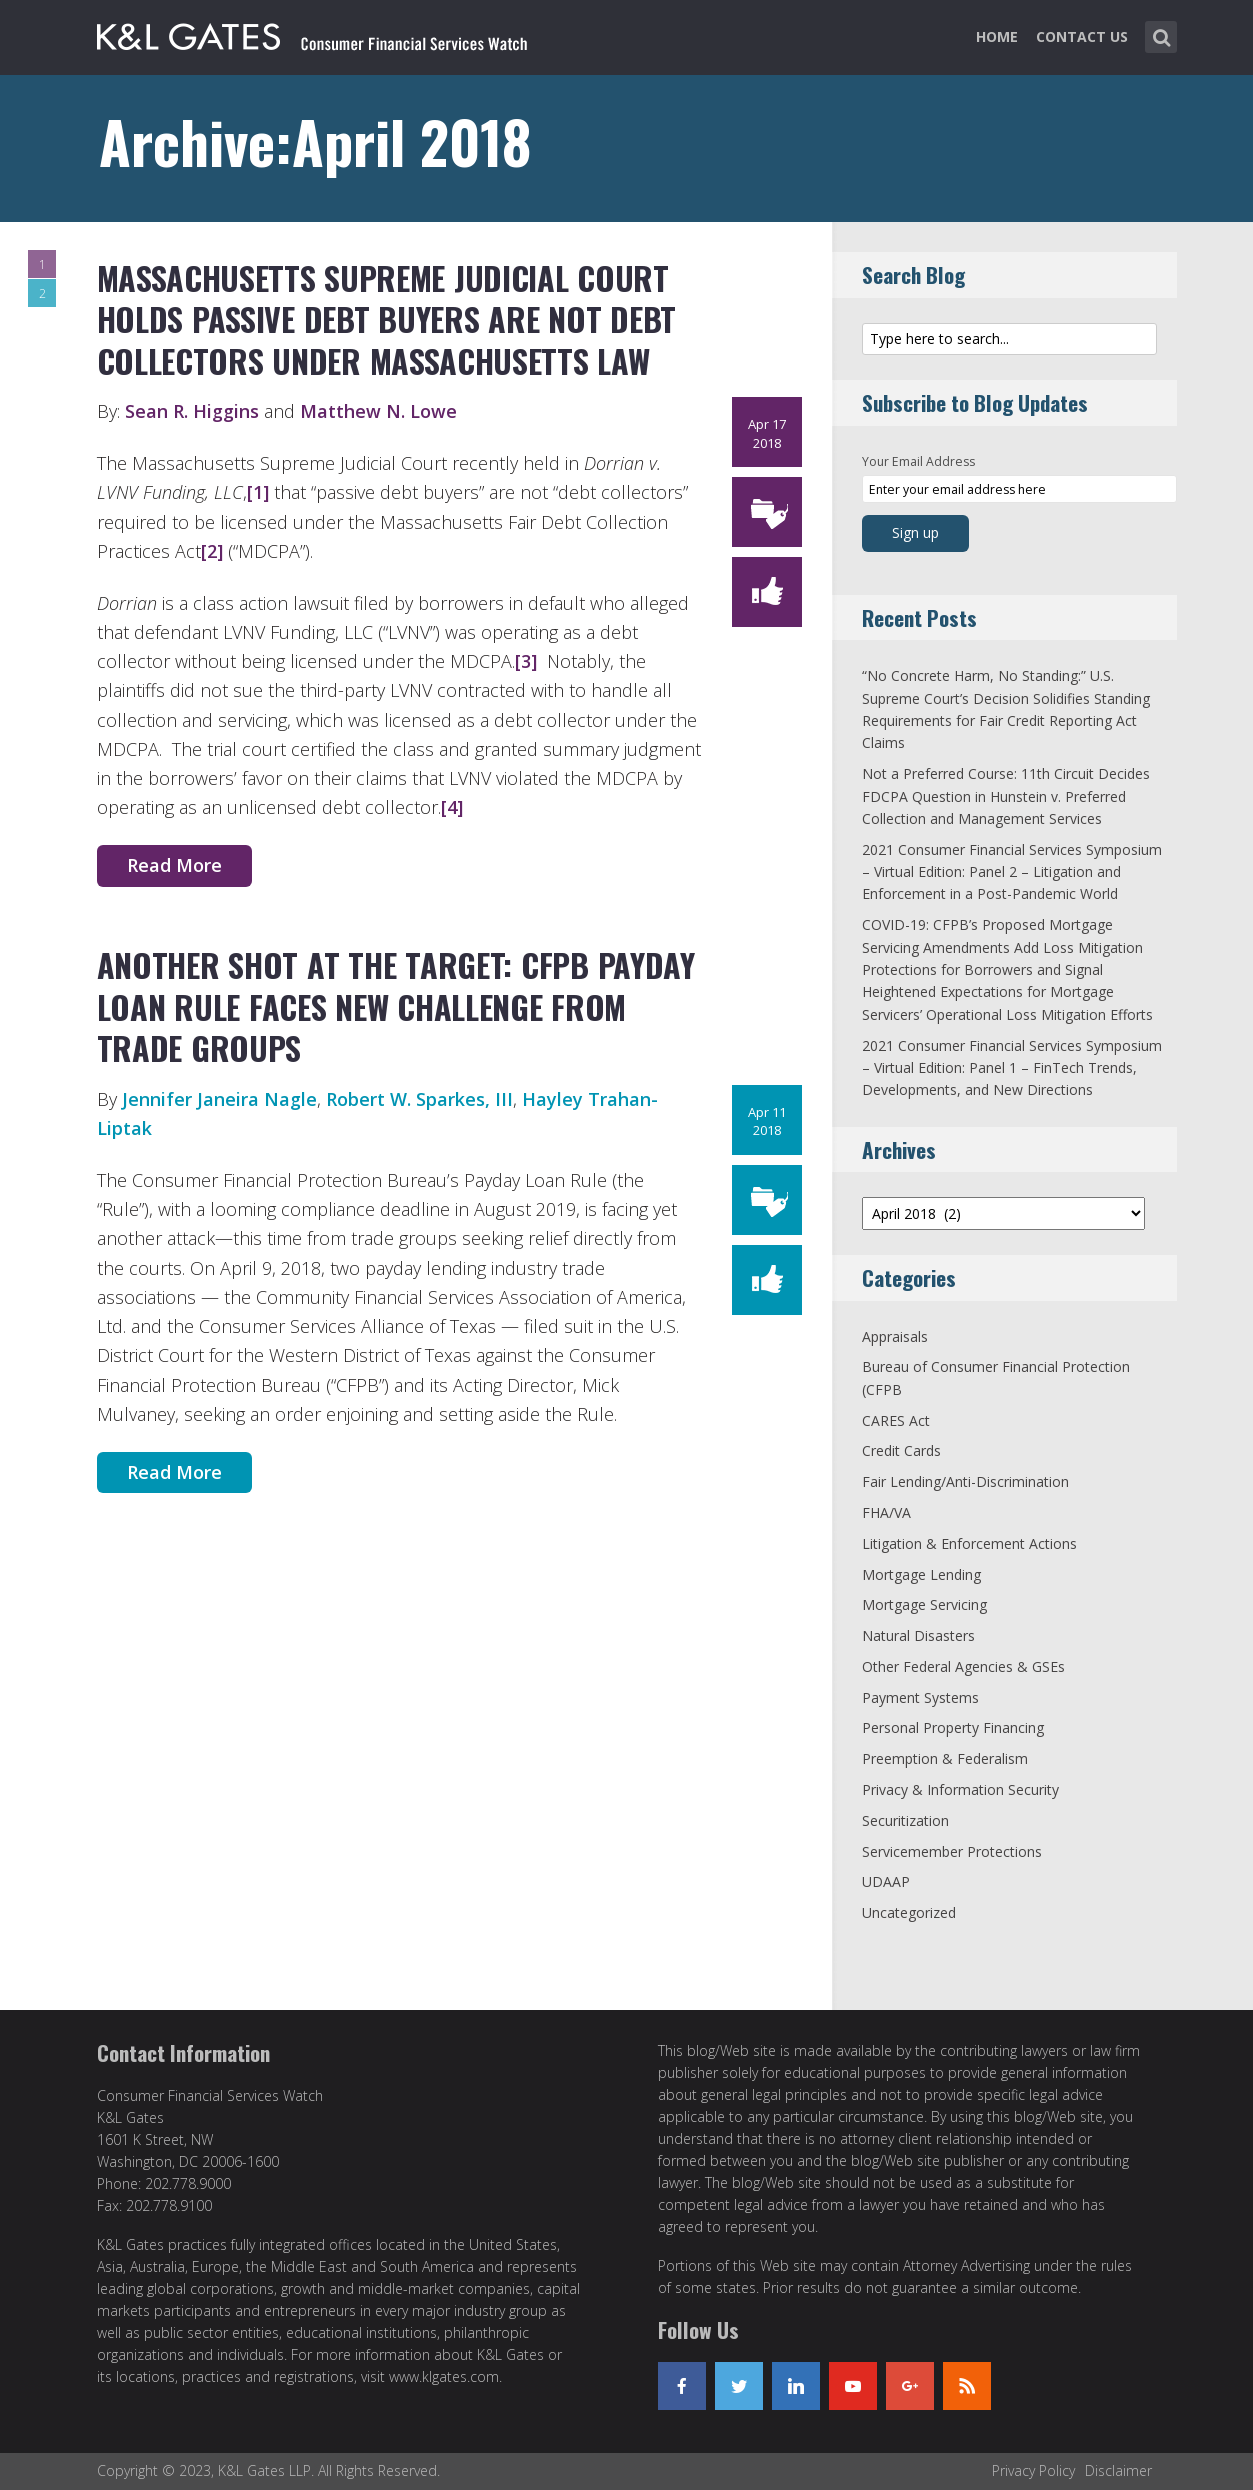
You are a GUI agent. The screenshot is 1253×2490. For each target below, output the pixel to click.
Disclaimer (1118, 2470)
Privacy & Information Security (960, 1789)
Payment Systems (920, 1697)
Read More (174, 865)
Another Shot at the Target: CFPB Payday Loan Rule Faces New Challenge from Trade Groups (396, 1006)
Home (997, 36)
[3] (526, 661)
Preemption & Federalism (945, 1758)
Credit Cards (901, 1450)
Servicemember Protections (952, 1851)
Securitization (905, 1820)
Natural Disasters (918, 1635)
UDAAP (886, 1881)
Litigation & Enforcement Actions (969, 1543)
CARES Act (896, 1420)
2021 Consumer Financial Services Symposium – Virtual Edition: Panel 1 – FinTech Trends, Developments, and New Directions (1012, 1068)
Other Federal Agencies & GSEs (963, 1666)
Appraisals (895, 1336)
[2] (212, 551)
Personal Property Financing (953, 1727)
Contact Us (1082, 36)
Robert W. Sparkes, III (419, 1099)
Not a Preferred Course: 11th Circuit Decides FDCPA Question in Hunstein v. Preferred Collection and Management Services (1006, 796)
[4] (452, 807)
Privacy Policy (1033, 2470)
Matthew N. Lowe (376, 411)
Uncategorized (909, 1912)
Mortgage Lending (921, 1574)
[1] (258, 492)
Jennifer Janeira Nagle (219, 1099)
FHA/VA (886, 1512)
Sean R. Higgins (192, 411)
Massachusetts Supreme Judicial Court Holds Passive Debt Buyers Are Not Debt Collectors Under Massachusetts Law (387, 319)
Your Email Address (918, 461)
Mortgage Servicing (924, 1604)
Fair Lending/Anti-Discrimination (965, 1481)
